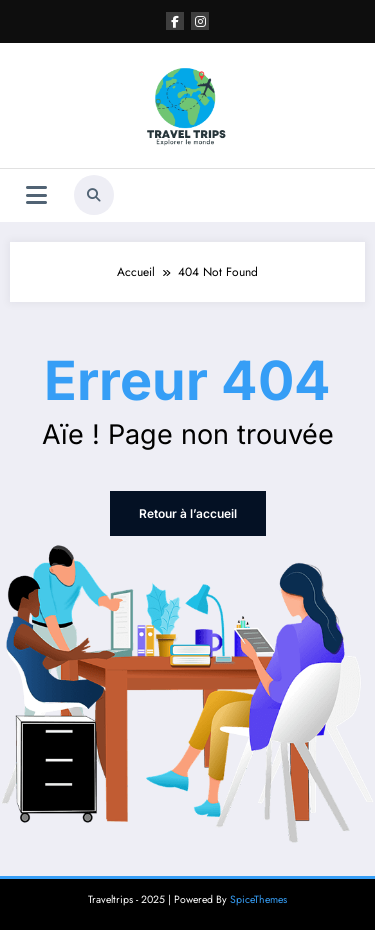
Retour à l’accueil (188, 513)
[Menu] (36, 195)
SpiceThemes (258, 899)
